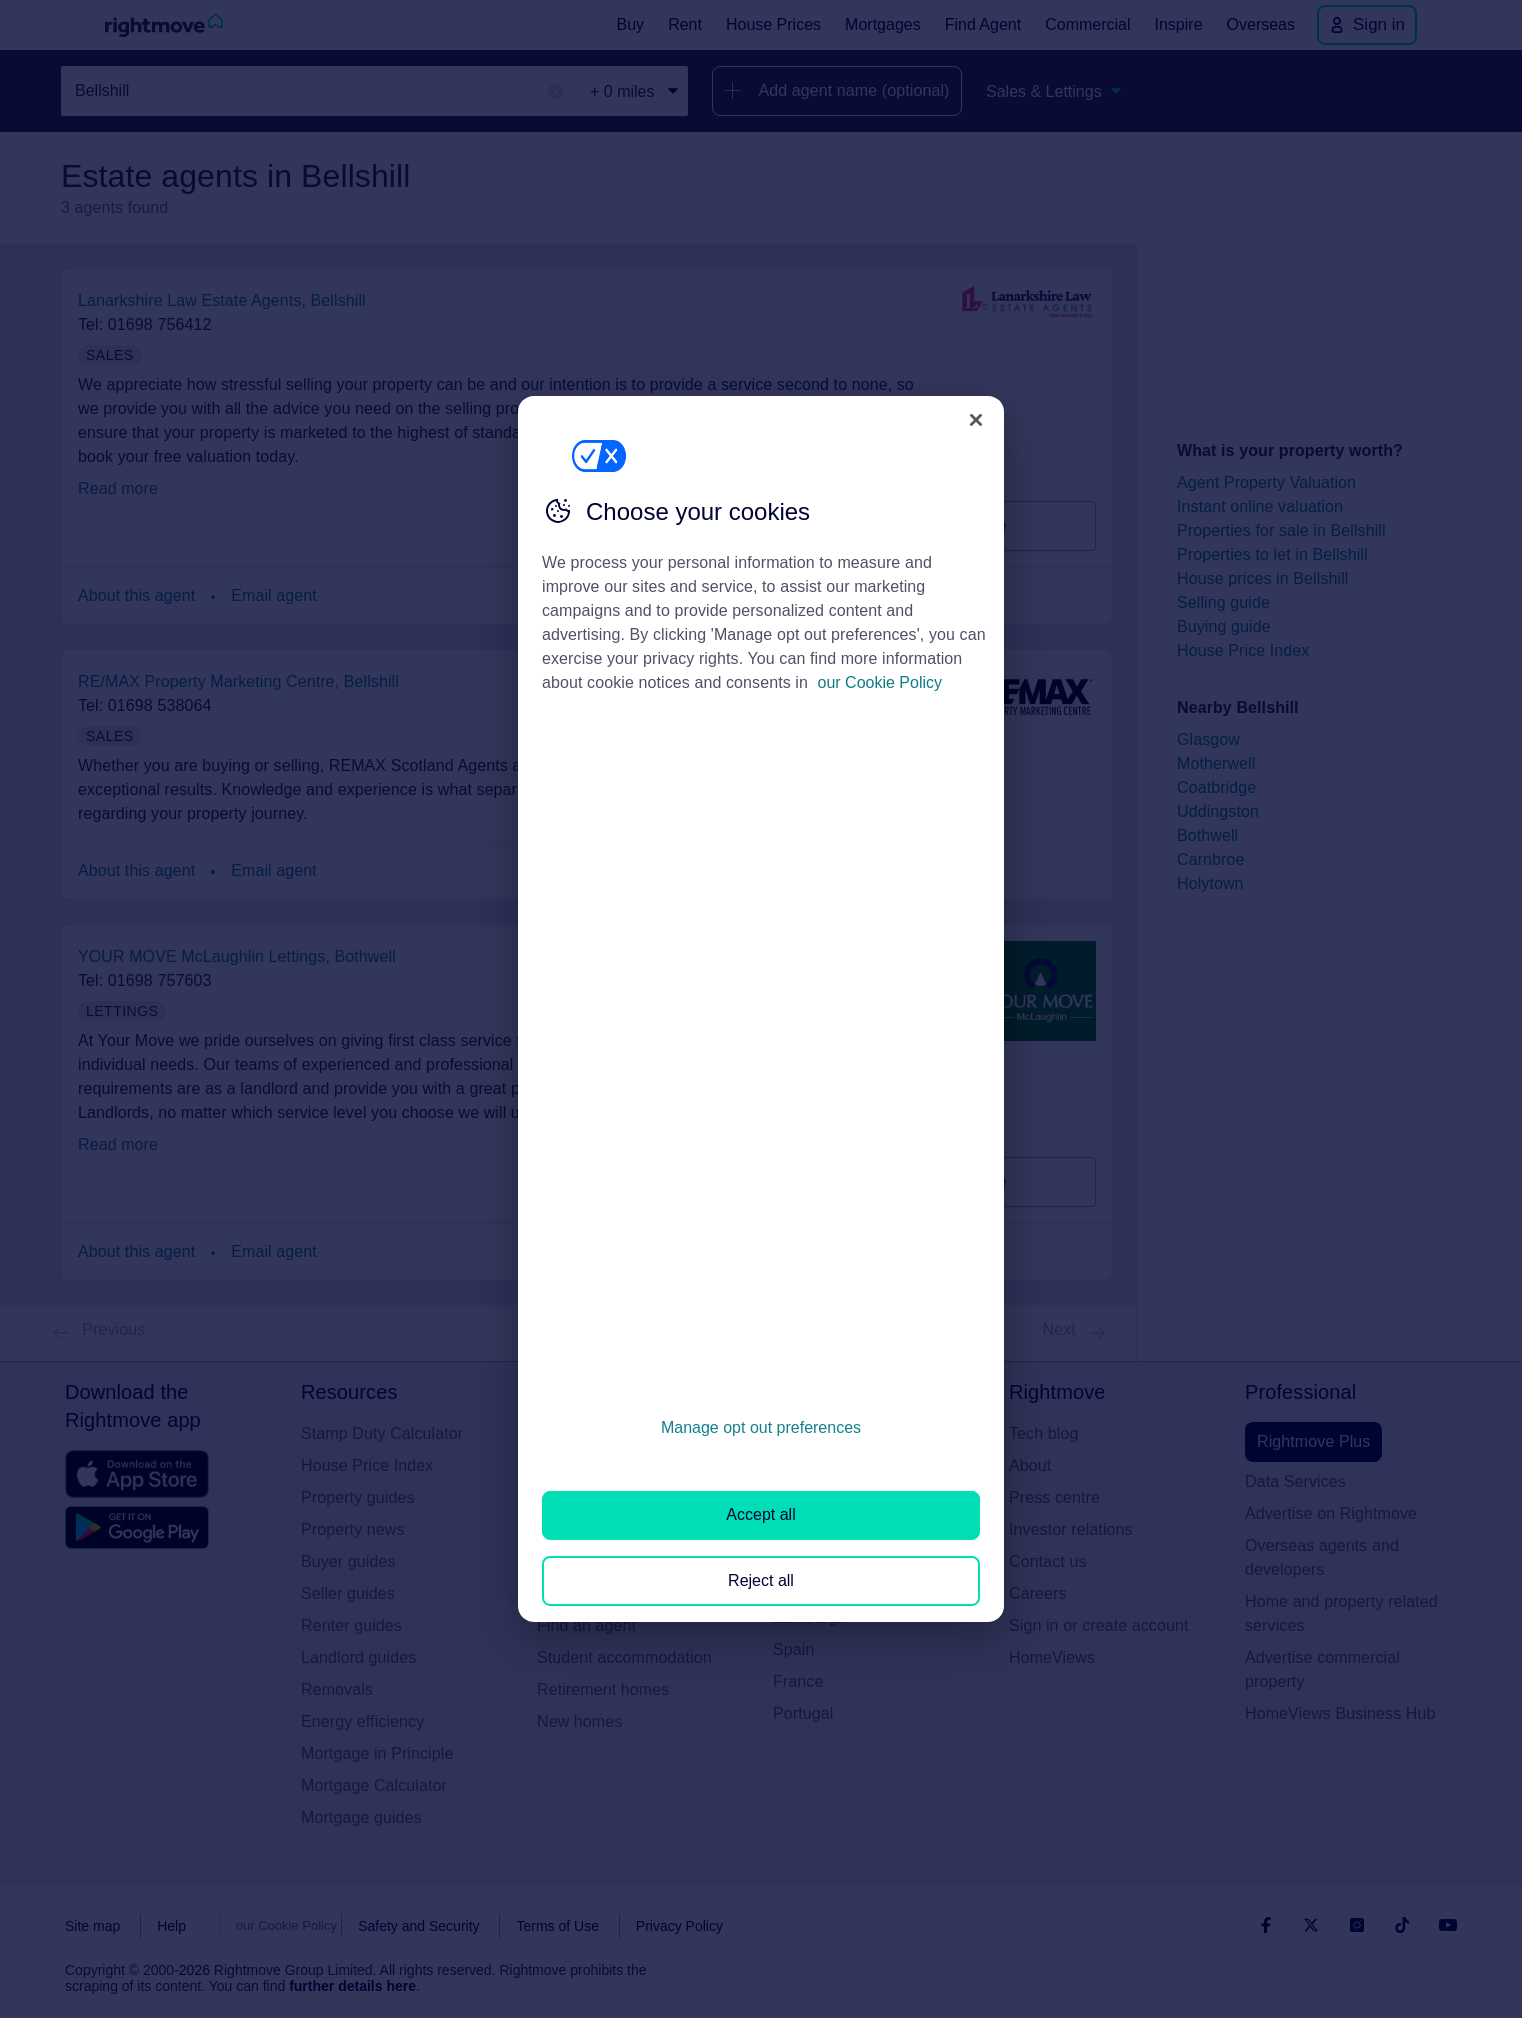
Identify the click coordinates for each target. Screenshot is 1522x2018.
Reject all (761, 1580)
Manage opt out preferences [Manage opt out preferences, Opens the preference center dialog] (761, 1427)
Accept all (760, 1514)
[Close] (976, 420)
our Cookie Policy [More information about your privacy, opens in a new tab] (880, 682)
